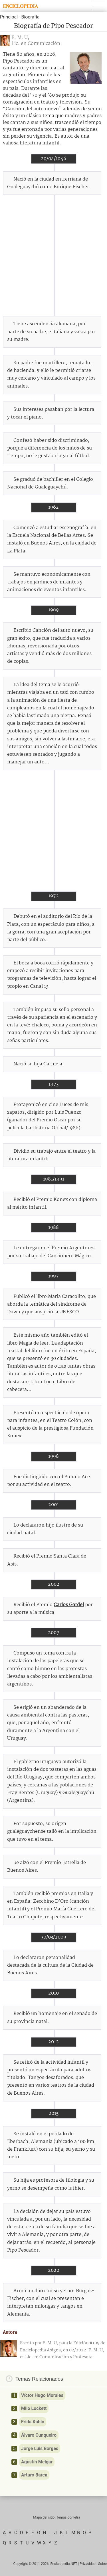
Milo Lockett (34, 2408)
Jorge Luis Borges (39, 2448)
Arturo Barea (34, 2475)
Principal (9, 17)
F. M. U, (20, 38)
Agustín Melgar (37, 2462)
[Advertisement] (53, 255)
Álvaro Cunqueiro (38, 2435)
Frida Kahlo (32, 2421)
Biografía (30, 17)
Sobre (102, 2564)
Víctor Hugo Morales (42, 2395)
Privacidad (88, 2564)
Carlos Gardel (69, 1605)
